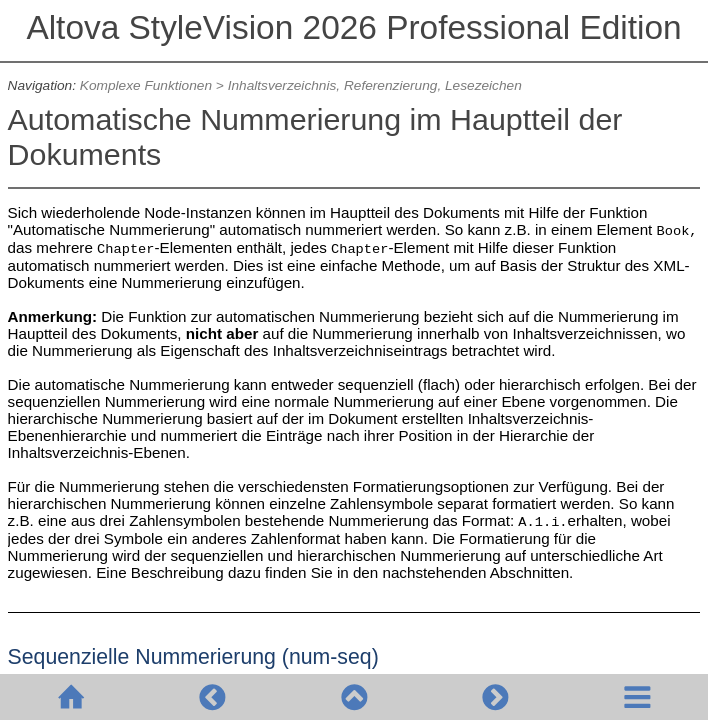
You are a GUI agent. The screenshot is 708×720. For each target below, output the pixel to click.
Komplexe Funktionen (146, 85)
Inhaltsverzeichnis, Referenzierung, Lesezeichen (375, 85)
